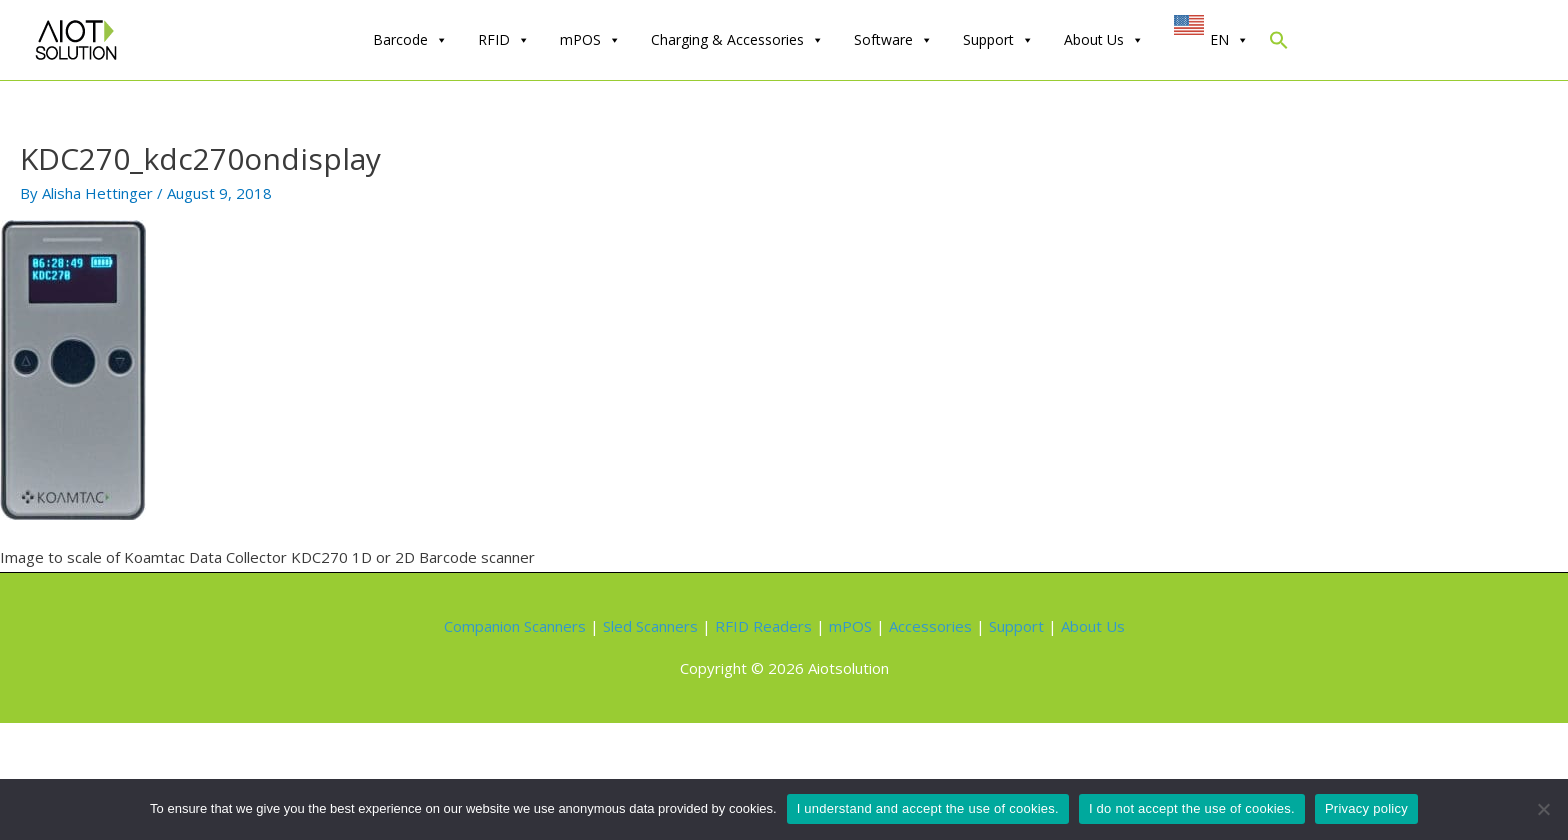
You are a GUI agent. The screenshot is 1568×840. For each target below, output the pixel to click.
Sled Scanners (650, 626)
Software (893, 40)
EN (1229, 40)
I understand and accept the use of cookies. (928, 808)
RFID (504, 40)
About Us (1104, 40)
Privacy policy (1366, 808)
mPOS (590, 40)
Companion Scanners (515, 626)
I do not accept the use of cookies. (1192, 808)
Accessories (930, 626)
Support (998, 40)
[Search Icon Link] (1279, 44)
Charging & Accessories (737, 40)
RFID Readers (763, 626)
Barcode (410, 40)
